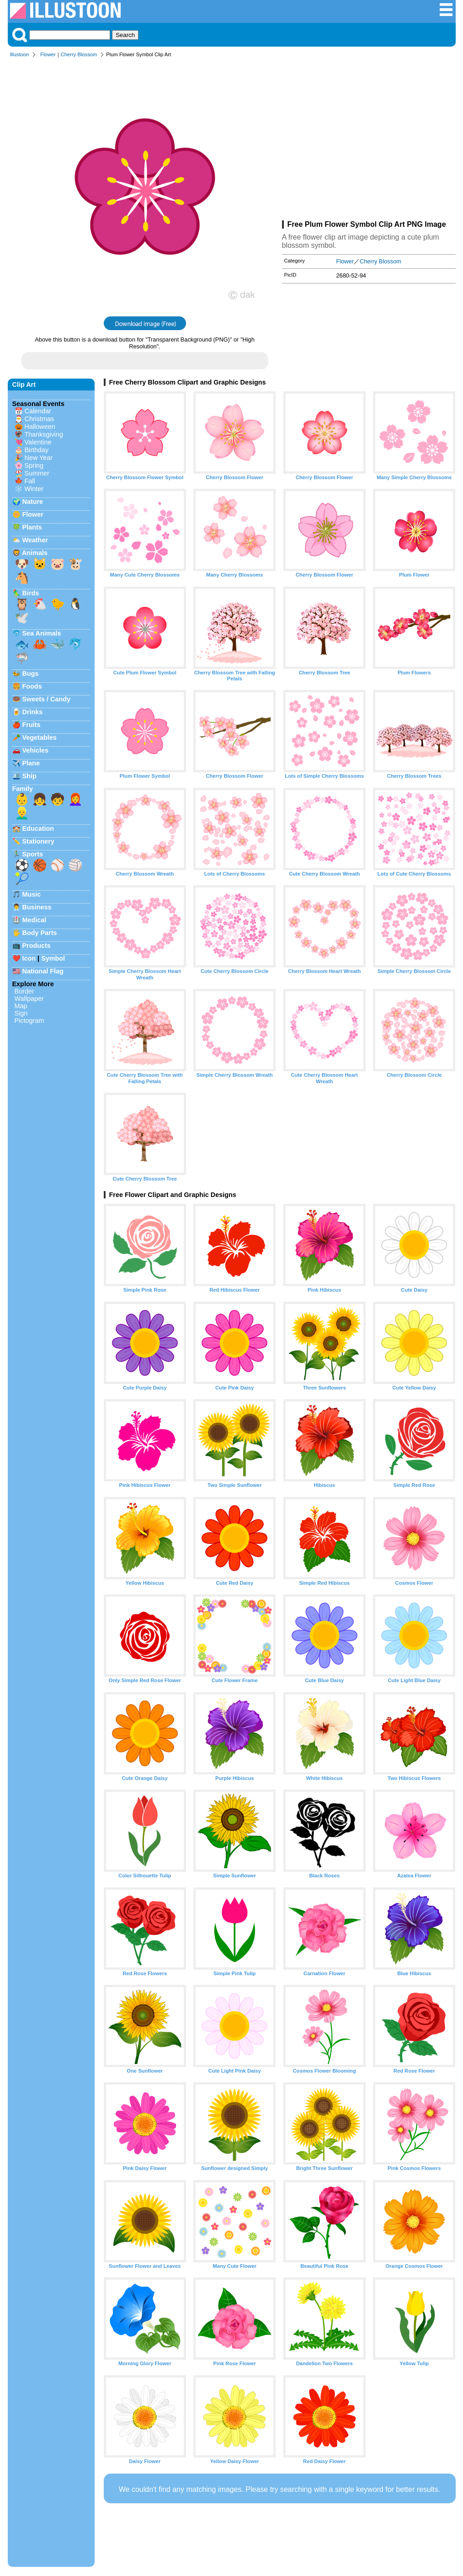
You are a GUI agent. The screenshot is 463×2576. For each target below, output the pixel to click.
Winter (34, 488)
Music (31, 894)
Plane (31, 763)
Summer (37, 473)
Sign (21, 1013)
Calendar (38, 411)
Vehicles (35, 750)
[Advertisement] (369, 141)
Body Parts (39, 932)
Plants (32, 527)
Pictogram (29, 1020)
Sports (32, 854)
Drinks (32, 712)
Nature (32, 501)
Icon (29, 958)
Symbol (53, 958)
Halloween (40, 426)
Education (38, 828)
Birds (30, 593)
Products (36, 945)
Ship (29, 776)
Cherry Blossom (79, 54)
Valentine (38, 442)
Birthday (37, 450)
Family (22, 788)
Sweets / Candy (46, 699)
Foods (32, 686)
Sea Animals (41, 633)
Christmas (39, 418)
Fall (30, 481)
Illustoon (19, 54)
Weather (35, 540)
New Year (39, 457)
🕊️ (22, 617)
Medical (34, 920)
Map (21, 1006)
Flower (48, 54)
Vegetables (39, 737)
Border (24, 991)
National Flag (43, 971)
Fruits (31, 724)
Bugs (30, 673)
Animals (35, 552)
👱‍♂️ (22, 813)
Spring (34, 465)
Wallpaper (29, 998)
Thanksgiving (43, 434)
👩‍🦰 (75, 799)
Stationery (38, 841)
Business (37, 907)
